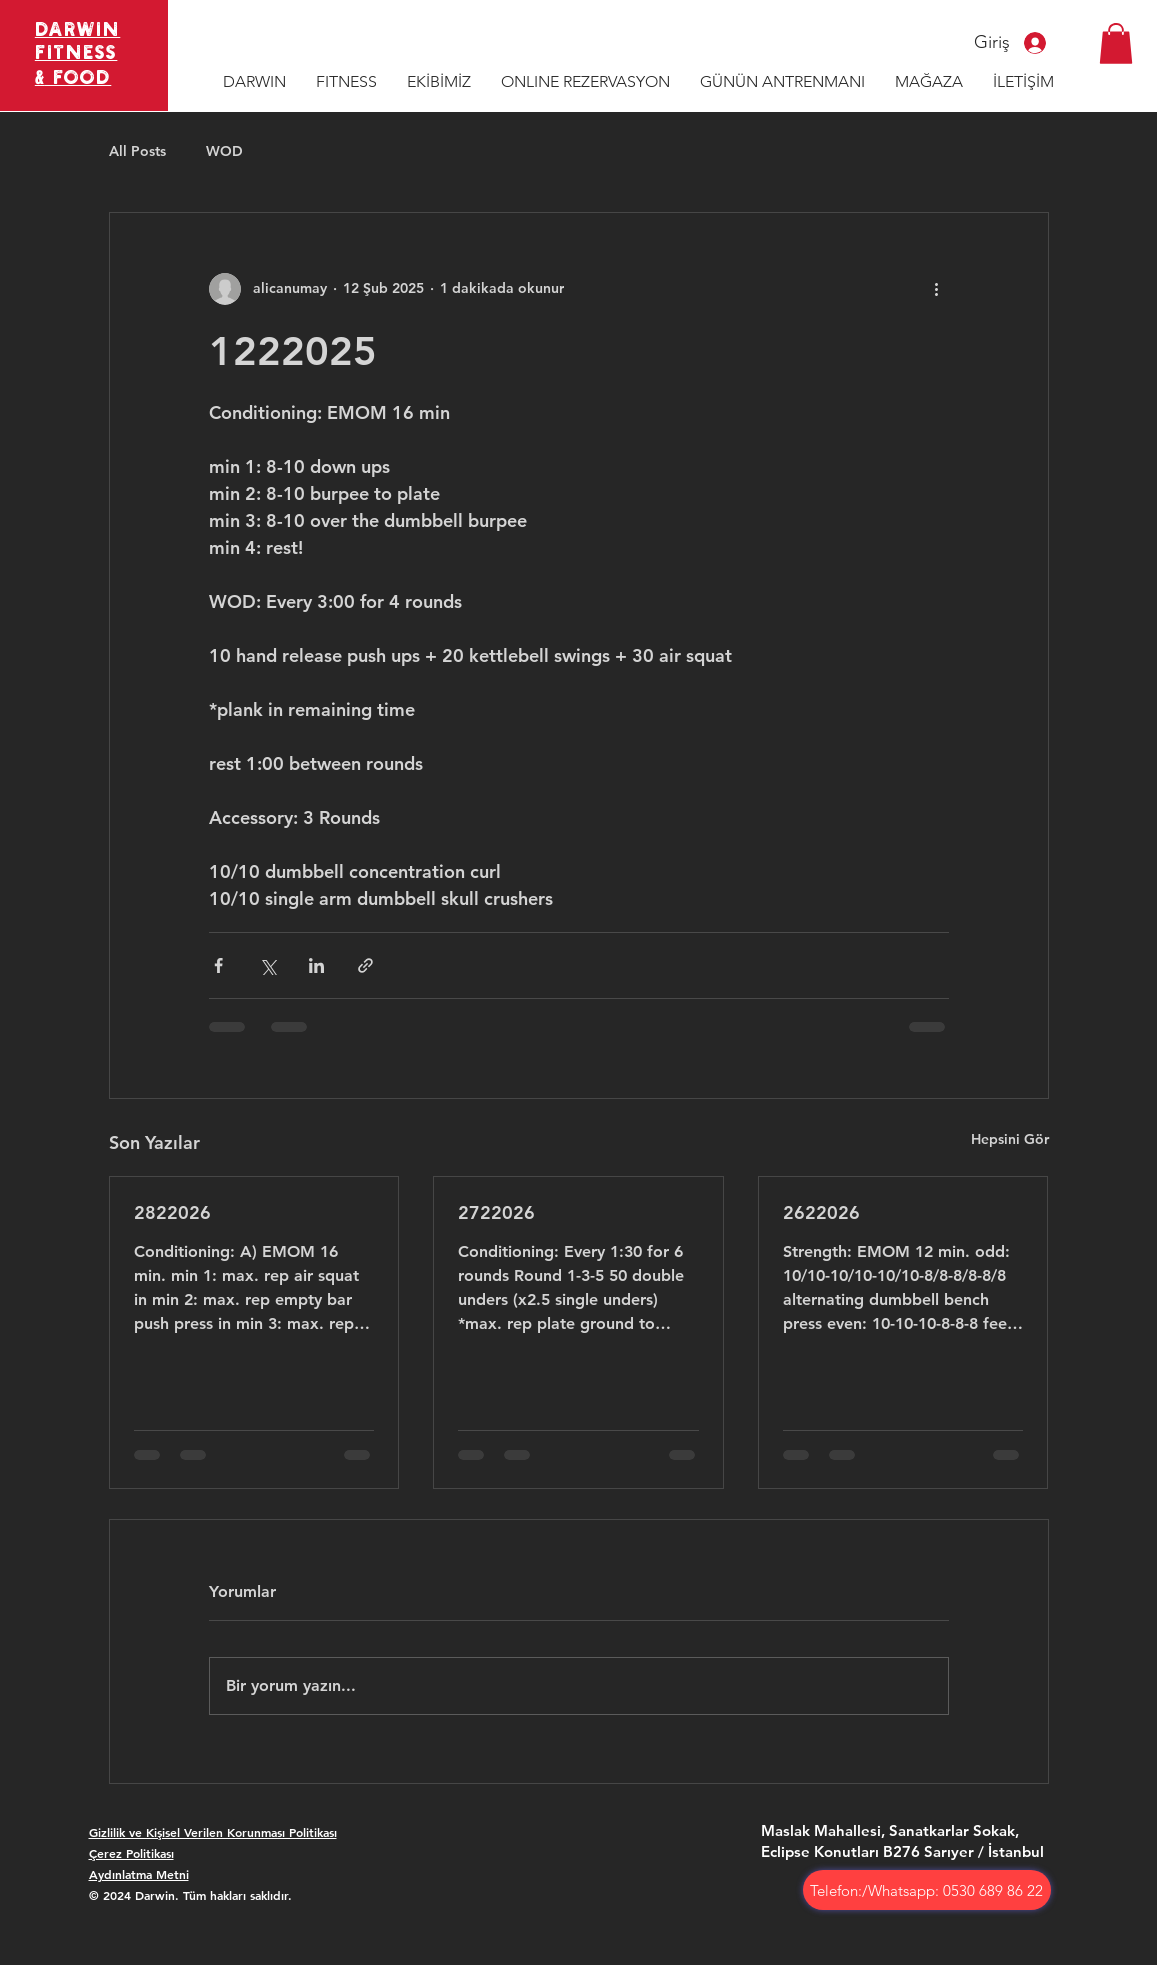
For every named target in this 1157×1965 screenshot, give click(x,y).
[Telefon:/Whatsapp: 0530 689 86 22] (927, 1890)
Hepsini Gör (1010, 1139)
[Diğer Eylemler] (937, 289)
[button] (1116, 43)
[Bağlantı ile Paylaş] (365, 965)
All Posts (137, 151)
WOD (224, 151)
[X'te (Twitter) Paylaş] (267, 965)
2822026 (172, 1212)
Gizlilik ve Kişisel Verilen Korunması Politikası (213, 1832)
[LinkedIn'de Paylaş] (316, 965)
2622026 (821, 1212)
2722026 (496, 1212)
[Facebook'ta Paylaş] (218, 965)
